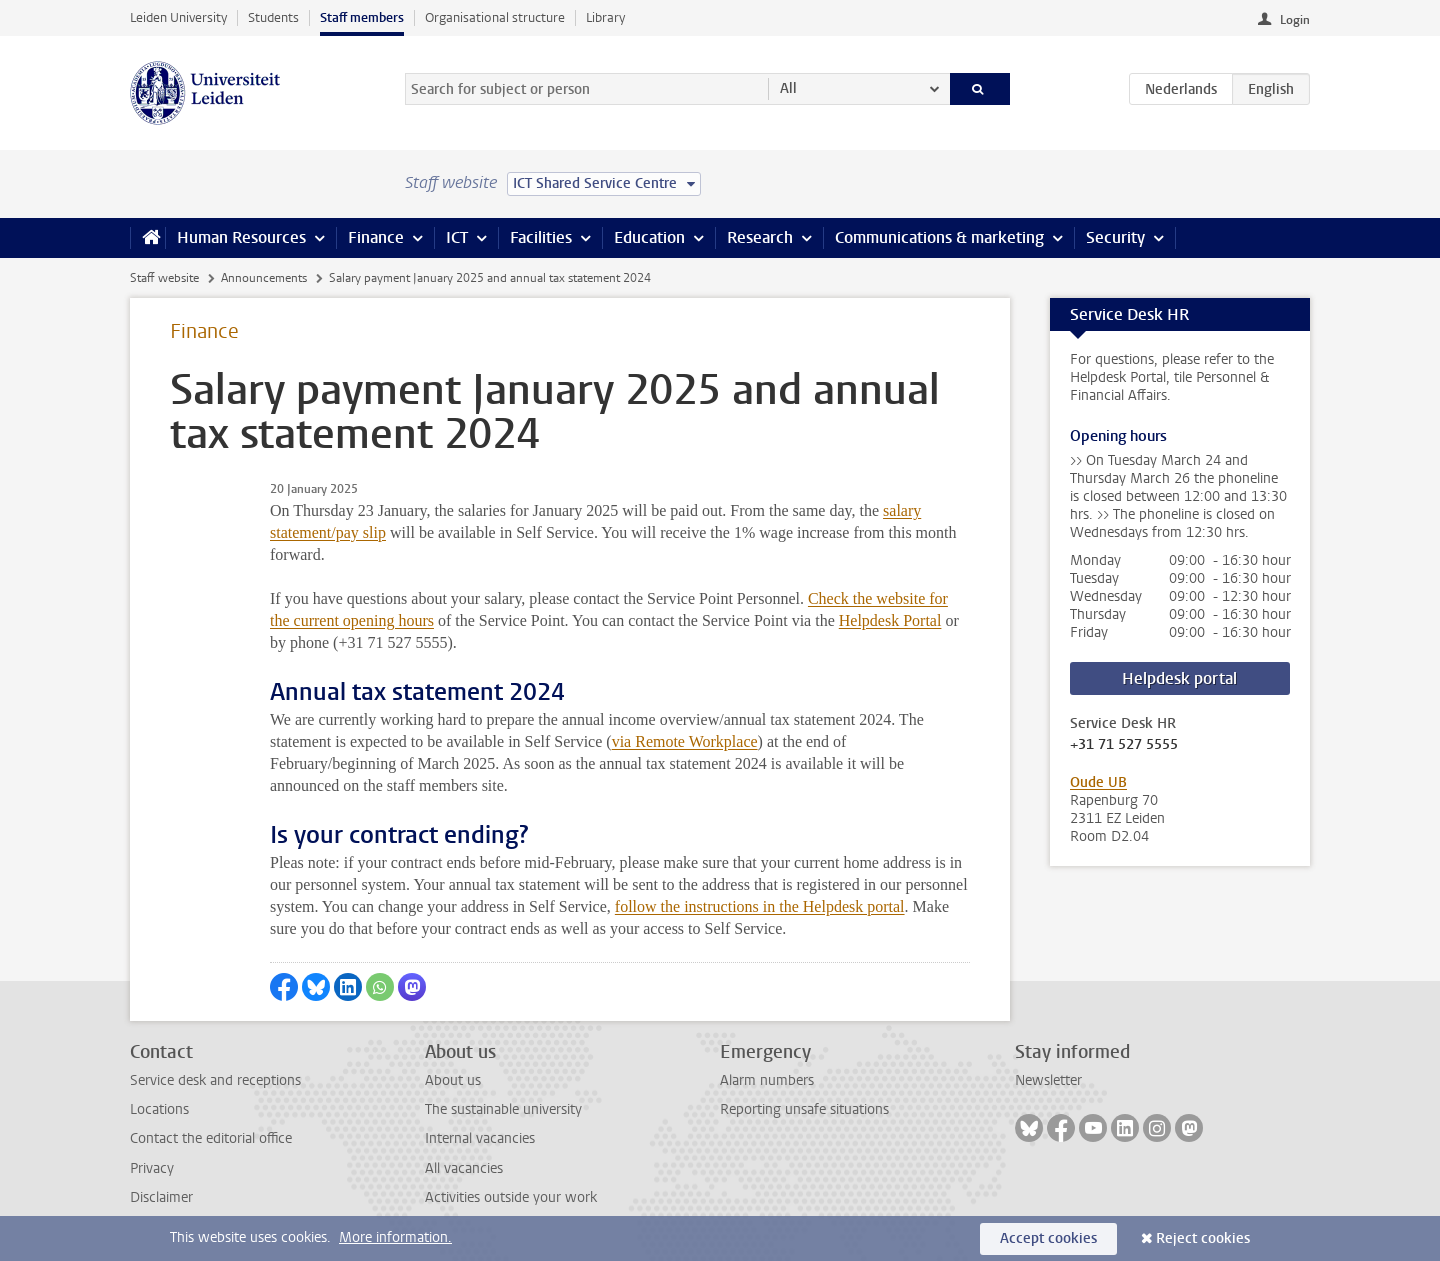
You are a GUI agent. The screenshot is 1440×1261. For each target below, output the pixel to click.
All (788, 88)
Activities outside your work (511, 1197)
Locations (159, 1109)
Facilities (541, 237)
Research (760, 237)
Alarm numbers (767, 1080)
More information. (395, 1237)
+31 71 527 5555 (1124, 745)
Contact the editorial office (211, 1138)
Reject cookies (1203, 1238)
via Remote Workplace (685, 741)
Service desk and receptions (215, 1080)
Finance (376, 237)
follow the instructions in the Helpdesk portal (760, 906)
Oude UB (1098, 782)
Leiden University (178, 17)
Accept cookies (1048, 1238)
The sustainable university (503, 1109)
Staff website (164, 278)
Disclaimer (161, 1197)
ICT (457, 237)
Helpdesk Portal (890, 620)
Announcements (264, 278)
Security (1115, 237)
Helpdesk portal (1179, 678)
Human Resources (241, 237)
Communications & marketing (939, 237)
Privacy (152, 1168)
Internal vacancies (480, 1138)
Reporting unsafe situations (804, 1109)
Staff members (362, 17)
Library (605, 17)
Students (273, 17)
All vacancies (464, 1168)
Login (1295, 20)
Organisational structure (495, 17)
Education (649, 237)
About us (453, 1080)
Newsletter (1048, 1080)
